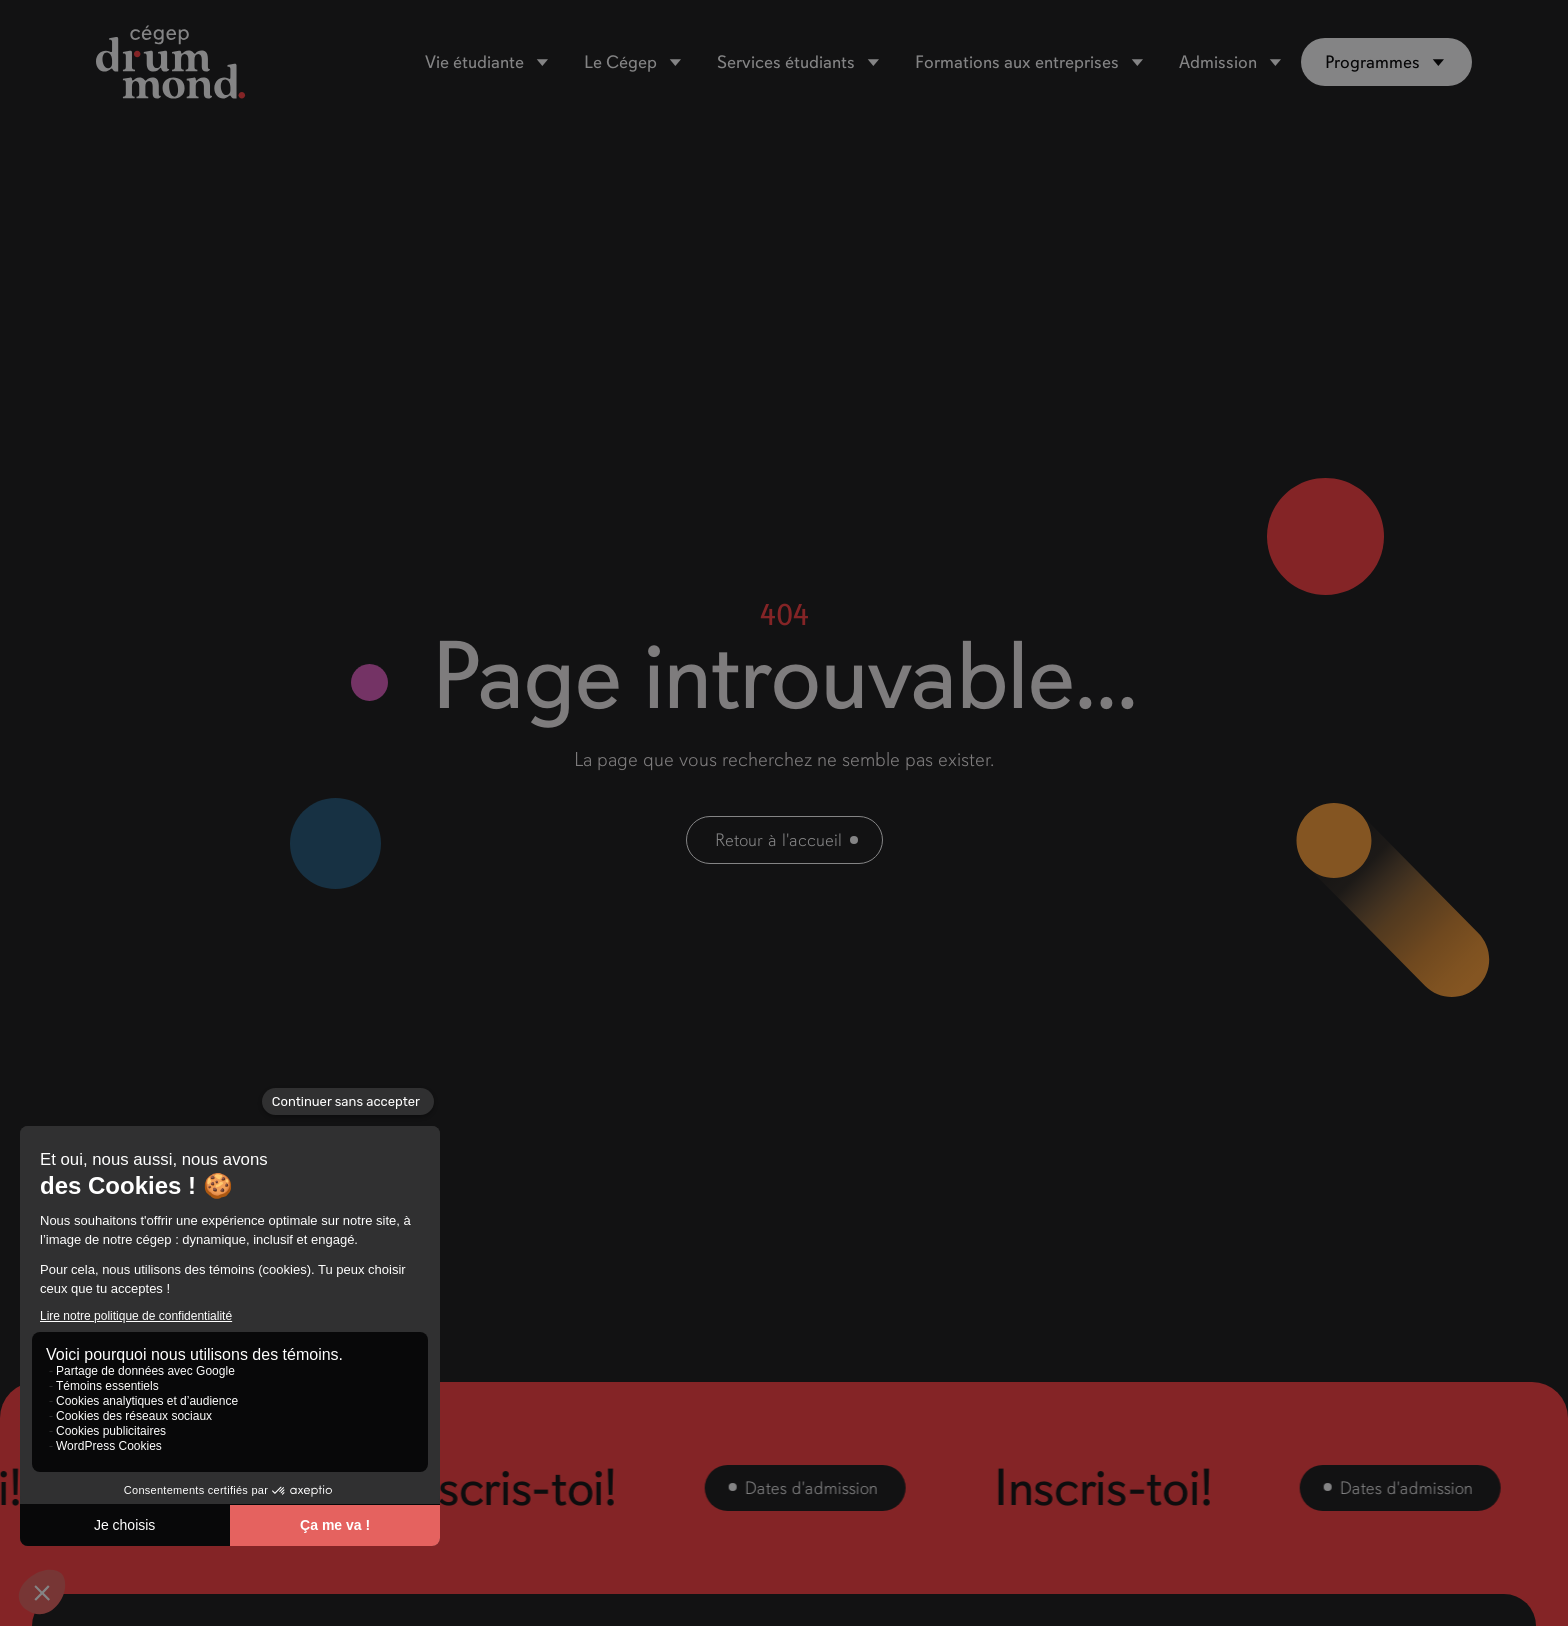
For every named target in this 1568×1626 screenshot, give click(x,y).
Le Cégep (620, 62)
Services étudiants (786, 62)
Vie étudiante (474, 62)
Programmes (1372, 62)
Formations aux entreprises (1017, 62)
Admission (1218, 62)
